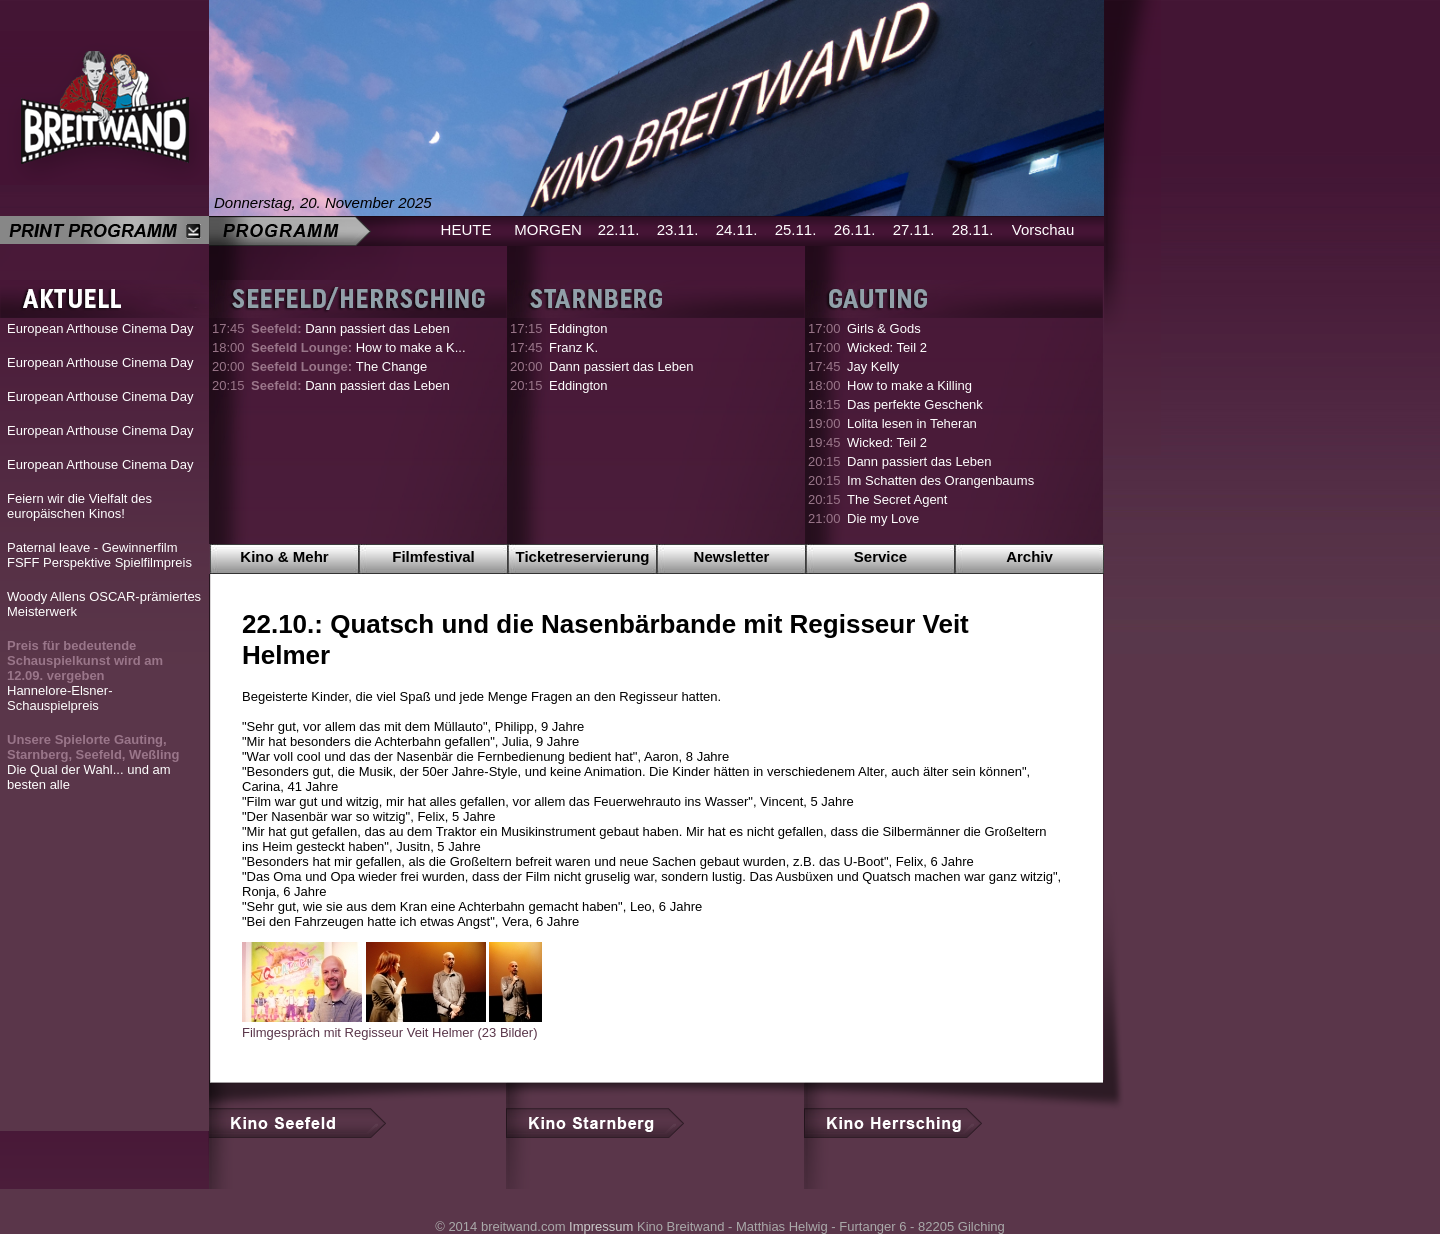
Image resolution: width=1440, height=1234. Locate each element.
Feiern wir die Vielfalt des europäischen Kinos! (79, 506)
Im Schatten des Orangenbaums (940, 480)
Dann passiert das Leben (350, 328)
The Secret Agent (897, 499)
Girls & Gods (884, 328)
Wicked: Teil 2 (887, 347)
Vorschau (1043, 229)
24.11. (737, 229)
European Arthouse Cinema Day (100, 328)
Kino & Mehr (284, 556)
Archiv (1029, 556)
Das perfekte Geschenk (915, 404)
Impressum (601, 1226)
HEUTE (466, 229)
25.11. (796, 229)
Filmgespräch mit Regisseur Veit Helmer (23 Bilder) (389, 1032)
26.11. (855, 229)
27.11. (914, 229)
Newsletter (732, 556)
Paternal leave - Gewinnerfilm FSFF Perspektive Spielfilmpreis (99, 555)
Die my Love (883, 518)
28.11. (973, 229)
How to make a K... (358, 347)
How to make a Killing (909, 385)
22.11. (619, 229)
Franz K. (573, 347)
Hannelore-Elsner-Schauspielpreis (85, 675)
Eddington (578, 328)
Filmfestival (433, 556)
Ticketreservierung (583, 556)
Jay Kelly (873, 366)
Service (880, 556)
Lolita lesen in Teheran (912, 423)
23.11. (678, 229)
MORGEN (548, 229)
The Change (339, 366)
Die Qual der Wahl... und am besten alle (93, 762)
